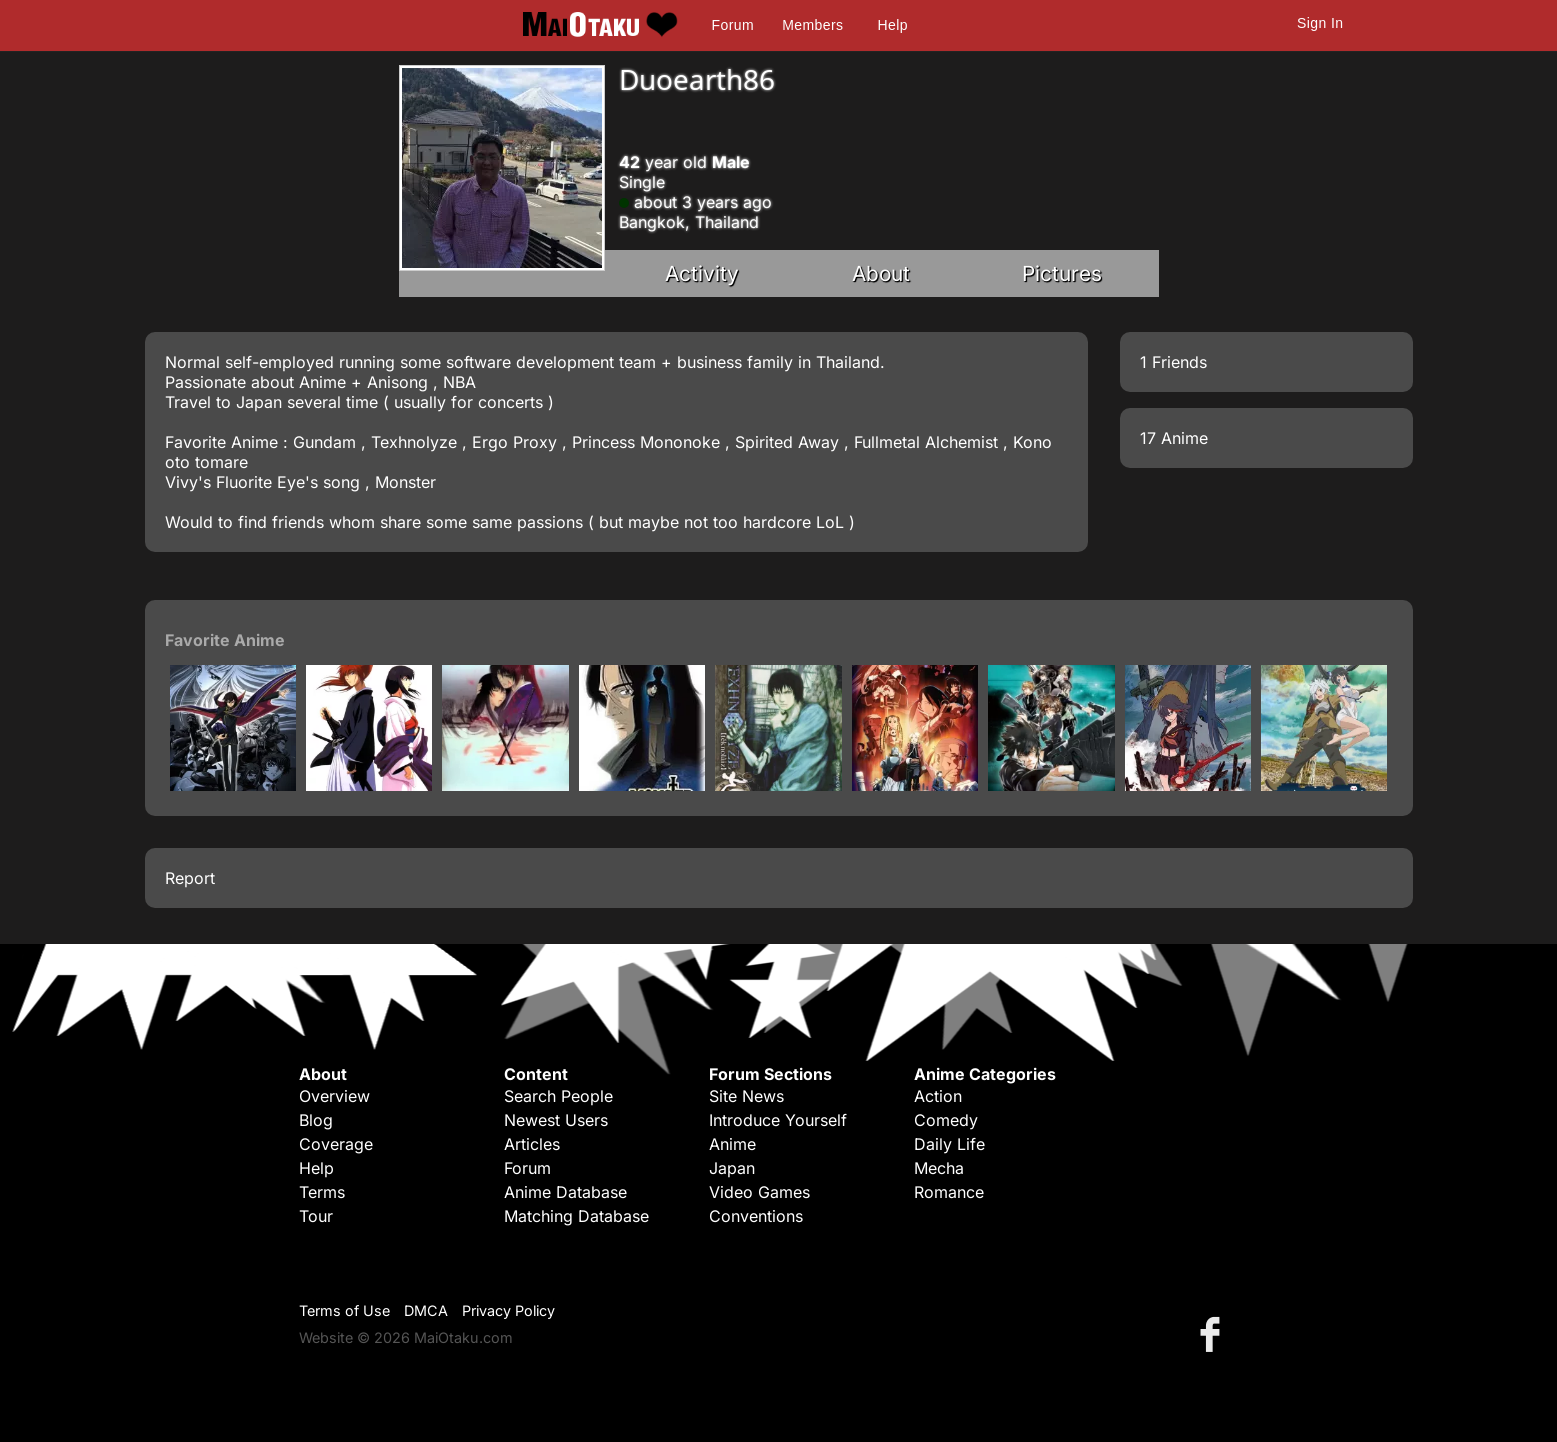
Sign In (1320, 23)
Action (938, 1096)
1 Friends (1173, 362)
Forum (733, 25)
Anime (732, 1144)
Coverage (336, 1144)
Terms (322, 1192)
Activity (702, 273)
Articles (532, 1144)
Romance (949, 1192)
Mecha (939, 1168)
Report (190, 878)
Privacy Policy (508, 1310)
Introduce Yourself (778, 1120)
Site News (746, 1096)
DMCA (426, 1310)
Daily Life (949, 1144)
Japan (732, 1168)
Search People (558, 1096)
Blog (316, 1120)
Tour (316, 1216)
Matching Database (576, 1216)
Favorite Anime (225, 640)
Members (812, 25)
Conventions (756, 1216)
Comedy (946, 1120)
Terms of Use (344, 1310)
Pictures (1062, 273)
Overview (334, 1096)
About (881, 273)
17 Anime (1174, 438)
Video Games (759, 1192)
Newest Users (556, 1120)
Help (893, 25)
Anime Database (565, 1192)
